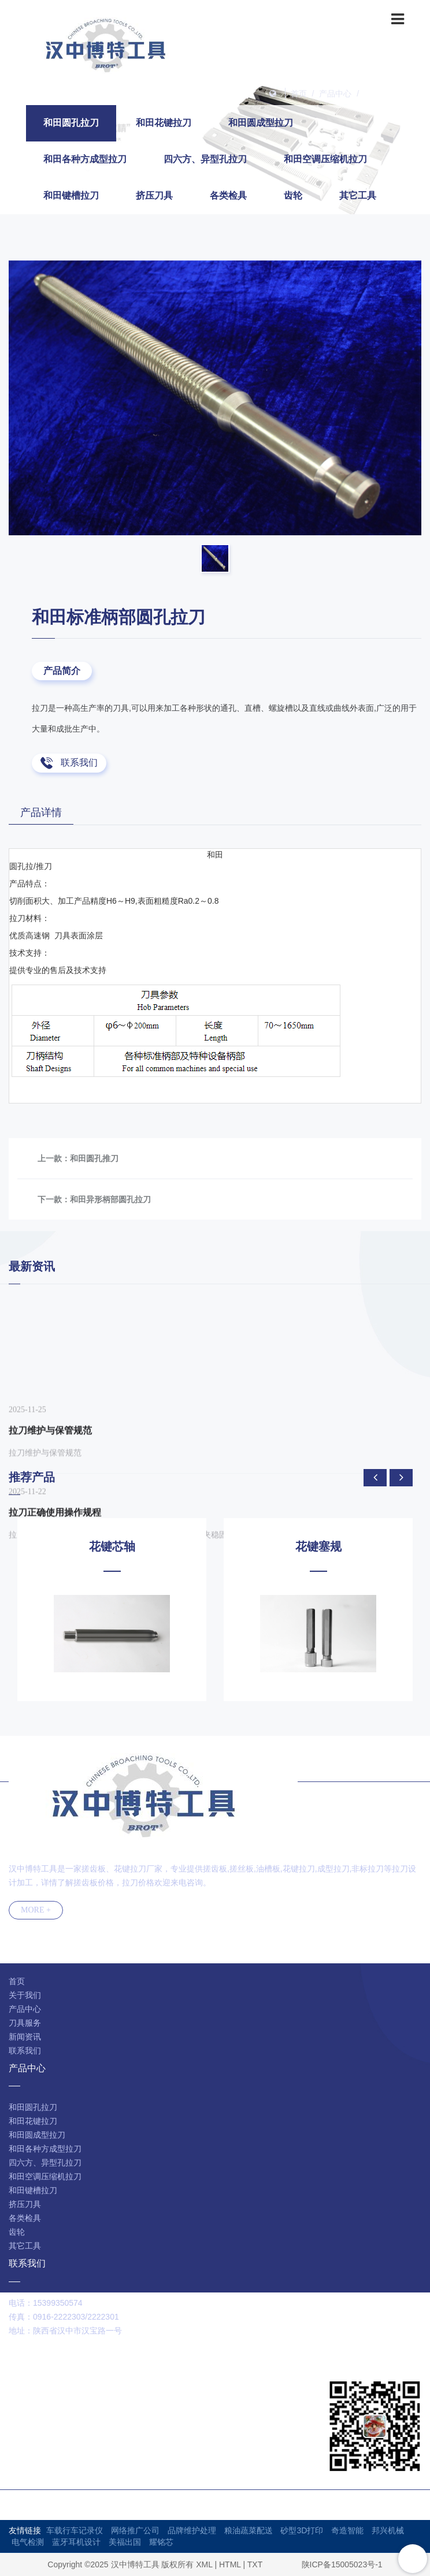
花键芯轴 (112, 1546)
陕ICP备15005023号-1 (342, 2564)
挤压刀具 (154, 195)
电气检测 (28, 2542)
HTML (230, 2564)
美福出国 (125, 2542)
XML (204, 2564)
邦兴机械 (388, 2530)
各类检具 (228, 195)
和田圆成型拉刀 (260, 123)
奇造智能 (347, 2530)
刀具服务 (25, 2022)
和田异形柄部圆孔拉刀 (110, 1199)
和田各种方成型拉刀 (85, 159)
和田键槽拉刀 (71, 195)
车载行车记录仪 (74, 2530)
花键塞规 (318, 1546)
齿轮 (293, 195)
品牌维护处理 (192, 2530)
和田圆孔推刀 (94, 1158)
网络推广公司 (135, 2530)
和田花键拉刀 (163, 123)
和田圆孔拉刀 (388, 93)
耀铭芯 (161, 2542)
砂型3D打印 (301, 2530)
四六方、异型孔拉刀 (205, 159)
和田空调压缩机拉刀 (325, 159)
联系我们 (79, 762)
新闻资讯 (25, 2036)
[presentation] (375, 1477)
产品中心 (335, 93)
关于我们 (25, 1995)
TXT (254, 2564)
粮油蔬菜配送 (248, 2530)
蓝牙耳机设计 (76, 2542)
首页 (299, 93)
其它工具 (357, 195)
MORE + (36, 1910)
